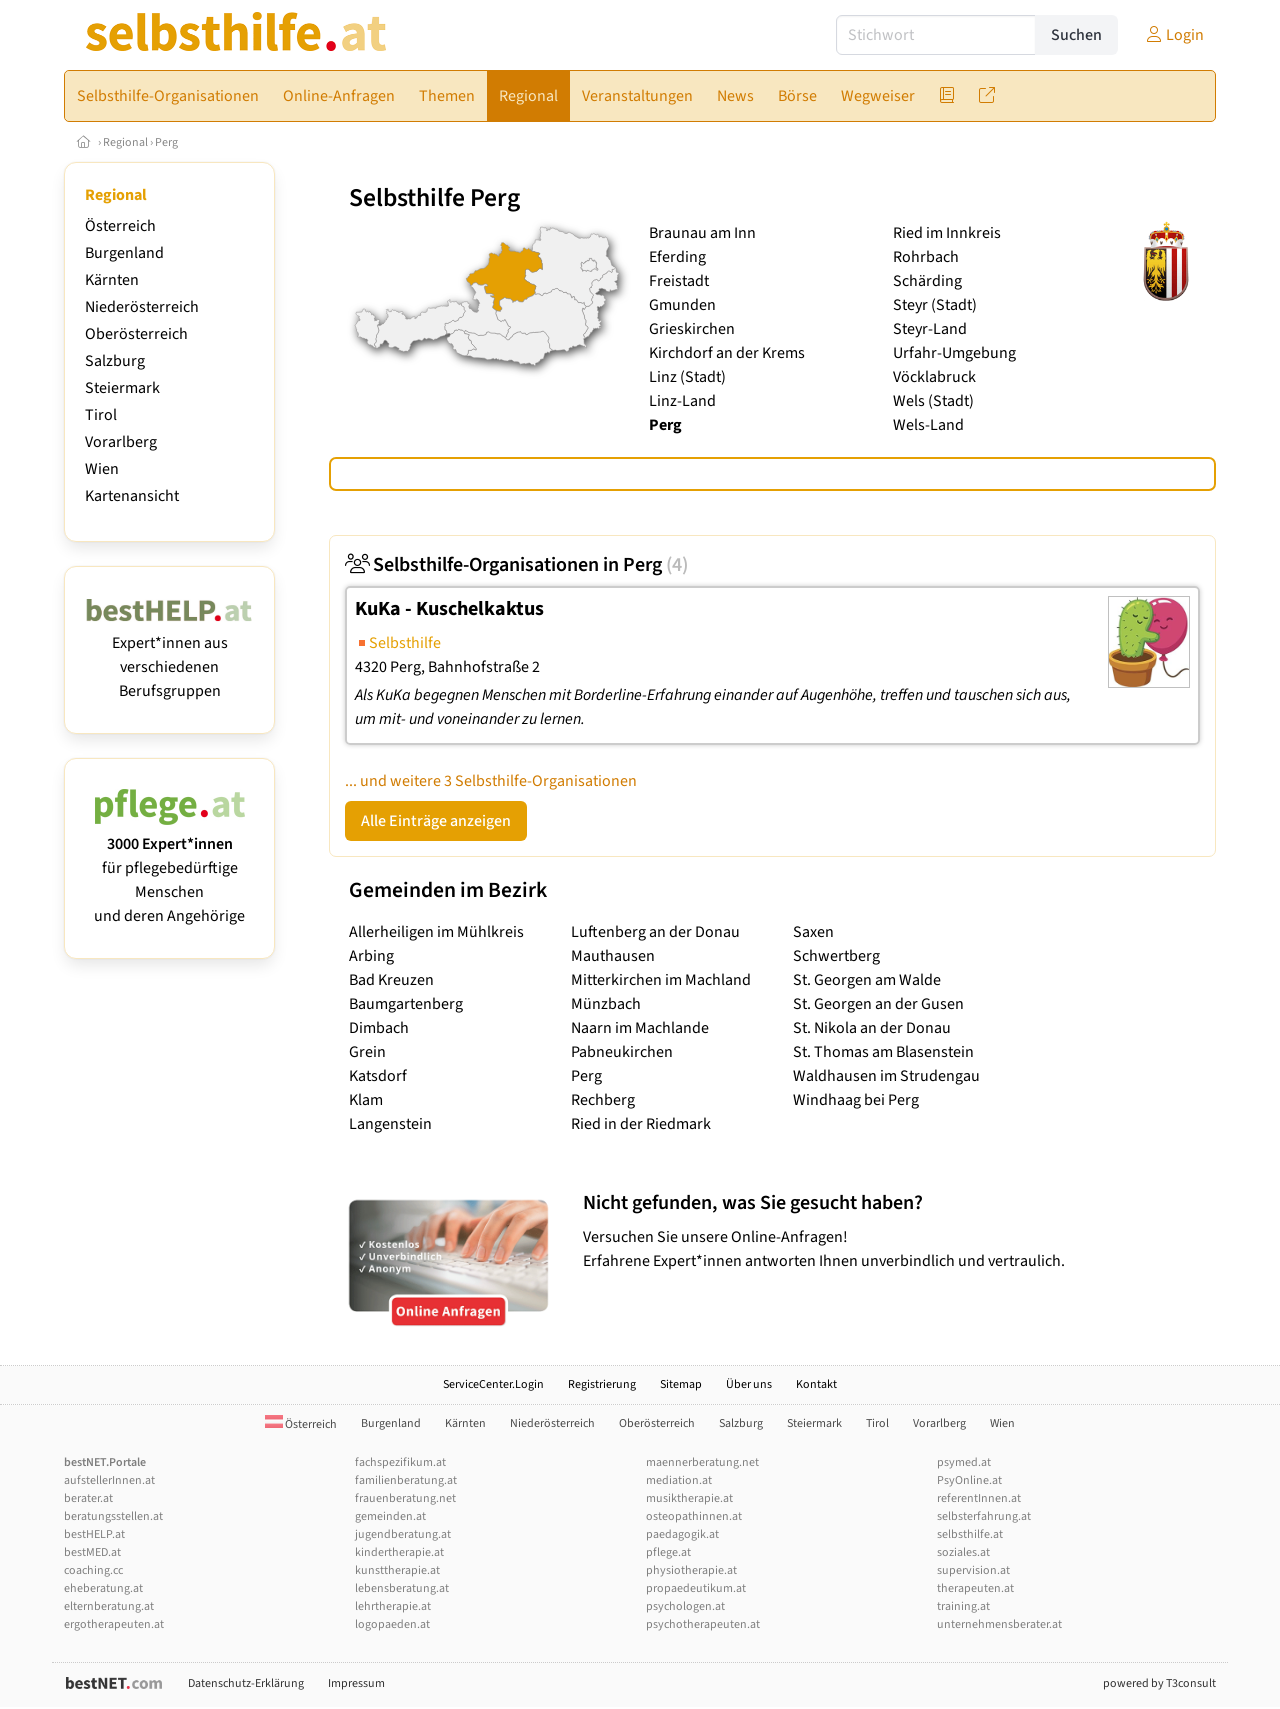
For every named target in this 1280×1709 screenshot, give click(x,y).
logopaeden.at (392, 1624)
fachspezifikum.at (400, 1462)
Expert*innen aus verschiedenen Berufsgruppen (169, 655)
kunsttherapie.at (397, 1570)
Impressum (356, 1683)
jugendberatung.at (403, 1534)
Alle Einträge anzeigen (436, 821)
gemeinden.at (390, 1516)
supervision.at (973, 1570)
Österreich (120, 226)
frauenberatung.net (405, 1498)
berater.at (88, 1498)
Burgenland (124, 253)
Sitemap (681, 1384)
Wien (102, 469)
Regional (125, 142)
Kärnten (112, 280)
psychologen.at (685, 1606)
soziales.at (963, 1552)
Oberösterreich (136, 334)
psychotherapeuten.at (703, 1624)
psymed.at (964, 1462)
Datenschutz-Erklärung (246, 1683)
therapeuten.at (975, 1588)
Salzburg (115, 361)
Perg (166, 142)
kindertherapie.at (399, 1552)
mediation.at (679, 1480)
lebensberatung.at (402, 1588)
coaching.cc (93, 1570)
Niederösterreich (142, 307)
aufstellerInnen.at (109, 1480)
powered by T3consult (1159, 1683)
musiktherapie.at (689, 1498)
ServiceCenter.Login (493, 1384)
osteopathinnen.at (694, 1516)
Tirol (101, 415)
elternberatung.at (109, 1606)
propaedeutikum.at (696, 1588)
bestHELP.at (94, 1534)
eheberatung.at (103, 1588)
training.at (963, 1606)
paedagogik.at (682, 1534)
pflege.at (668, 1552)
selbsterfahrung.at (984, 1516)
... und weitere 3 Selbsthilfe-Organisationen (491, 781)
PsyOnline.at (969, 1480)
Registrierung (602, 1384)
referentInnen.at (979, 1498)
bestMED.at (92, 1552)
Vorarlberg (121, 442)
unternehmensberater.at (999, 1624)
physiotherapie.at (691, 1570)
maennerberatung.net (702, 1462)
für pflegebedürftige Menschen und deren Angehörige (169, 868)
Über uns (749, 1384)
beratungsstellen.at (113, 1516)
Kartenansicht (132, 496)
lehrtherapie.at (393, 1606)
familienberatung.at (406, 1480)
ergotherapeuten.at (114, 1624)
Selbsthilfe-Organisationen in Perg (516, 565)
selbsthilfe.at (970, 1534)
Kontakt (816, 1384)
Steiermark (122, 388)
